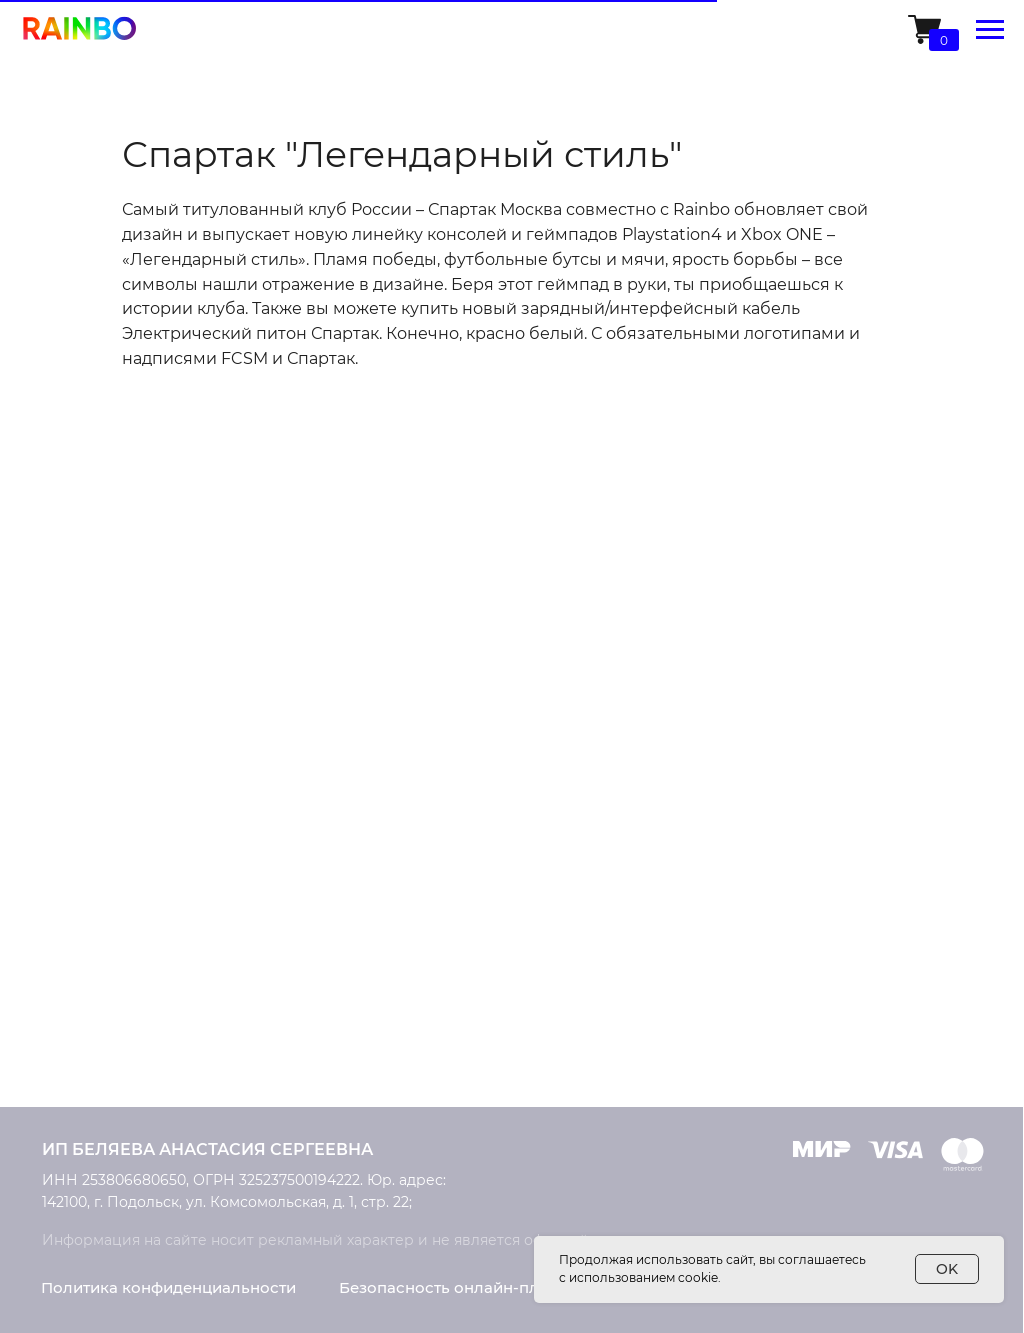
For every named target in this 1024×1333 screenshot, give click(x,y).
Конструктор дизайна (361, 959)
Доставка (804, 888)
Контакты (580, 924)
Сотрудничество (607, 996)
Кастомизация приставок (375, 888)
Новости (576, 960)
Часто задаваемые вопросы (877, 1064)
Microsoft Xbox (96, 958)
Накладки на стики (116, 990)
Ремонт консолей (345, 924)
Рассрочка (809, 993)
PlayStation (84, 887)
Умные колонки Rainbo (132, 923)
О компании (591, 888)
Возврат (800, 958)
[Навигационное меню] (990, 30)
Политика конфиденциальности (168, 1287)
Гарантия (804, 1029)
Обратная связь (604, 1032)
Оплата (796, 923)
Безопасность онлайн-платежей (467, 1287)
